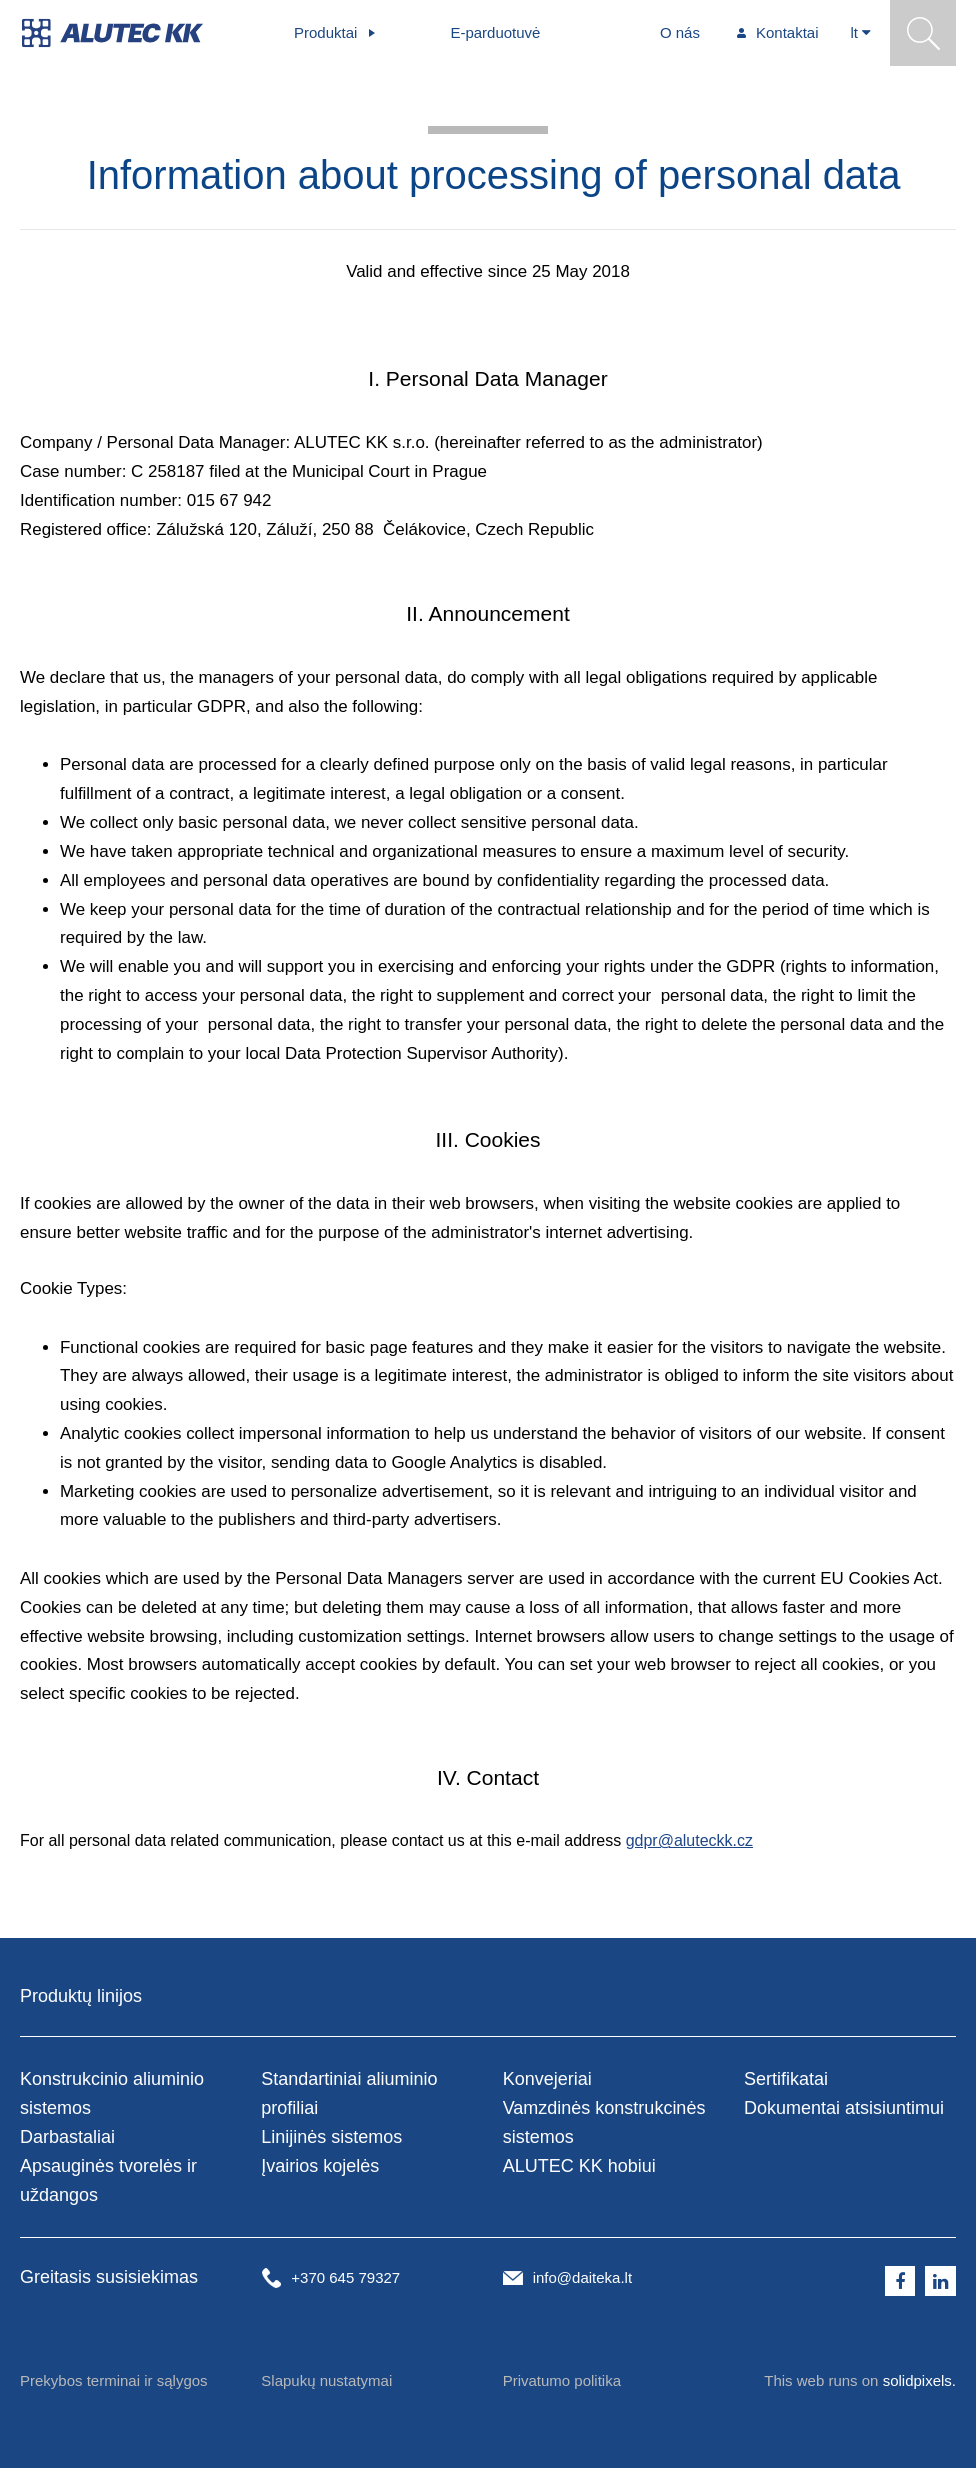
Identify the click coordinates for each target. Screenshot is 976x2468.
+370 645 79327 (345, 2277)
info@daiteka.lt (582, 2277)
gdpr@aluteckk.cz (689, 1840)
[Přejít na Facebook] (900, 2281)
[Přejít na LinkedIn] (940, 2281)
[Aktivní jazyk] (861, 33)
